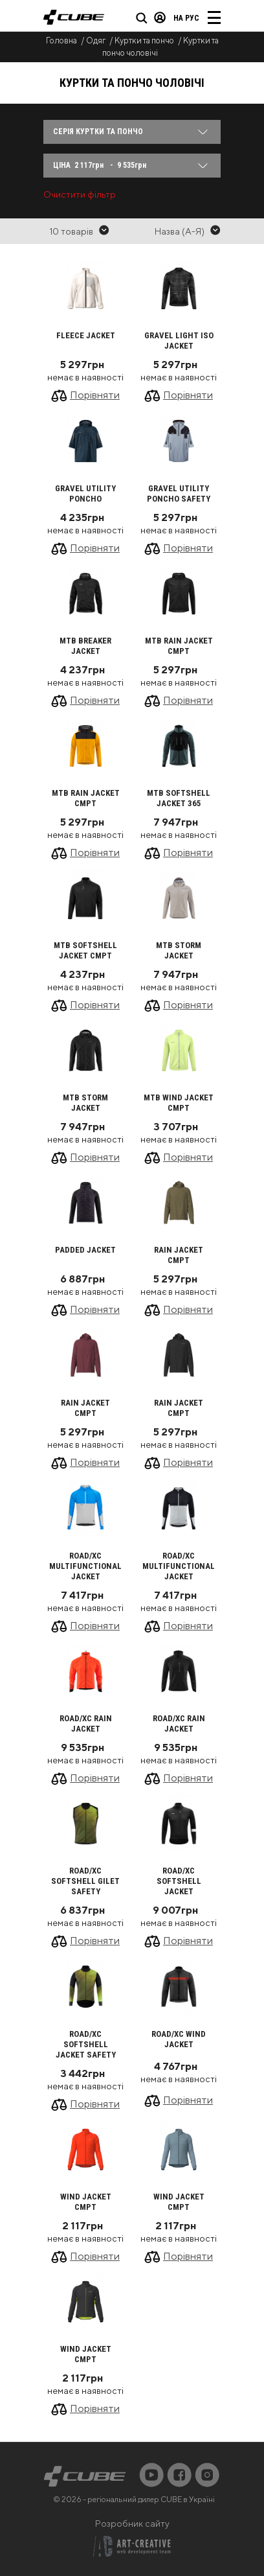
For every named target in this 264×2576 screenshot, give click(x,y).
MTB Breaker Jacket (85, 646)
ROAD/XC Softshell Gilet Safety (85, 1881)
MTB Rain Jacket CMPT (179, 646)
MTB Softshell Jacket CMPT (85, 950)
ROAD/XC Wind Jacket (178, 2039)
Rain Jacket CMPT (178, 1255)
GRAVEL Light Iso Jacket (179, 341)
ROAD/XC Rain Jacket (86, 1723)
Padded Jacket (85, 1250)
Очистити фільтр (79, 194)
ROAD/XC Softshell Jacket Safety (86, 2044)
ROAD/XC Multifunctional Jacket (85, 1566)
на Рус (186, 18)
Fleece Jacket (85, 335)
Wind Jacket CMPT (85, 2202)
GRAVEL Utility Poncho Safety (178, 493)
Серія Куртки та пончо (98, 131)
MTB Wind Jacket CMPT (179, 1103)
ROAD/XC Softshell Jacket (179, 1881)
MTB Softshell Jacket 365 (178, 798)
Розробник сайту (132, 2523)
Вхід (160, 17)
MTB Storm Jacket (178, 950)
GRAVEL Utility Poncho (85, 493)
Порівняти (95, 395)
